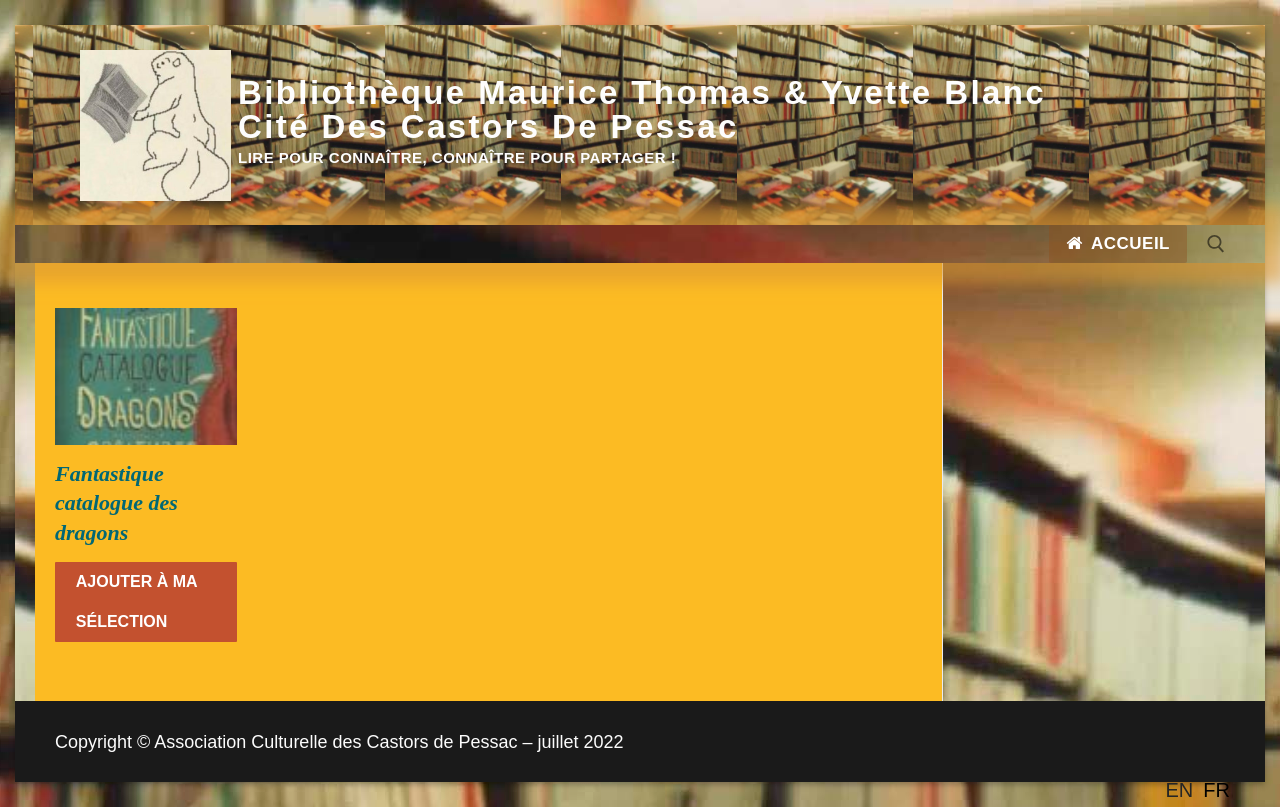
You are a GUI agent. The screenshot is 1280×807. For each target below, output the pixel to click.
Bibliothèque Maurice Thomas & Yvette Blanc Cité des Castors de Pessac (642, 110)
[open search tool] (1216, 244)
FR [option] (1216, 790)
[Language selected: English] (1203, 790)
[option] (1216, 790)
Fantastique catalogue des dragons (116, 503)
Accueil (1118, 243)
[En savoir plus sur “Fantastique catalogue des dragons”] (146, 602)
